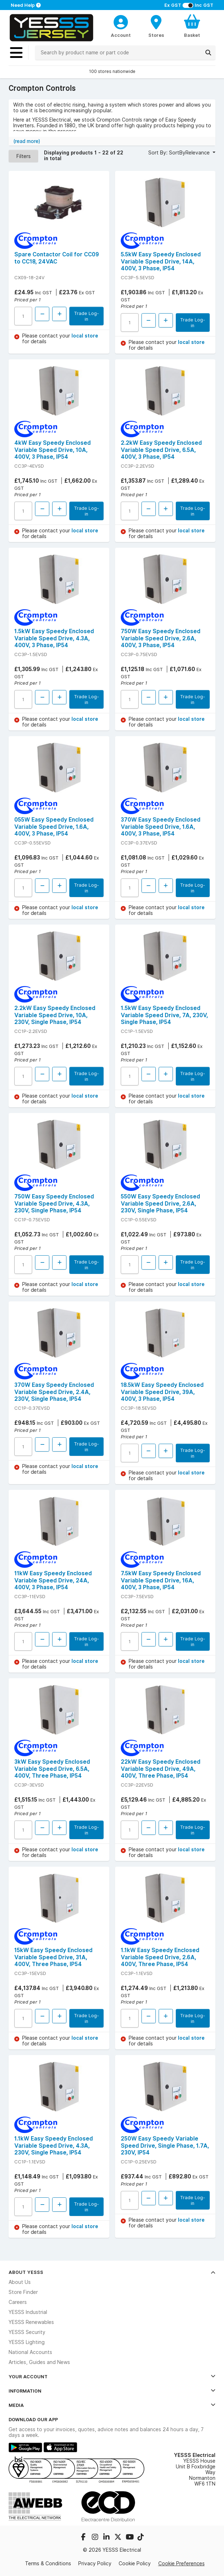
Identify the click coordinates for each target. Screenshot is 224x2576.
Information (112, 2391)
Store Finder (23, 2292)
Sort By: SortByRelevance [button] (179, 153)
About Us (20, 2282)
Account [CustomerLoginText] (121, 35)
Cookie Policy (135, 2563)
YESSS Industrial (28, 2312)
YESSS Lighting (27, 2342)
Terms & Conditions (48, 2563)
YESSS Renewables (31, 2322)
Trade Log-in (86, 316)
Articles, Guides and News (39, 2362)
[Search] (208, 52)
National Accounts (30, 2352)
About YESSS (112, 2272)
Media (112, 2405)
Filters (23, 156)
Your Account (112, 2376)
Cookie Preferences (181, 2563)
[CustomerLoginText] (121, 21)
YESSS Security (27, 2332)
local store (84, 336)
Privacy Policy (94, 2563)
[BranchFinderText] (156, 26)
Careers (18, 2302)
